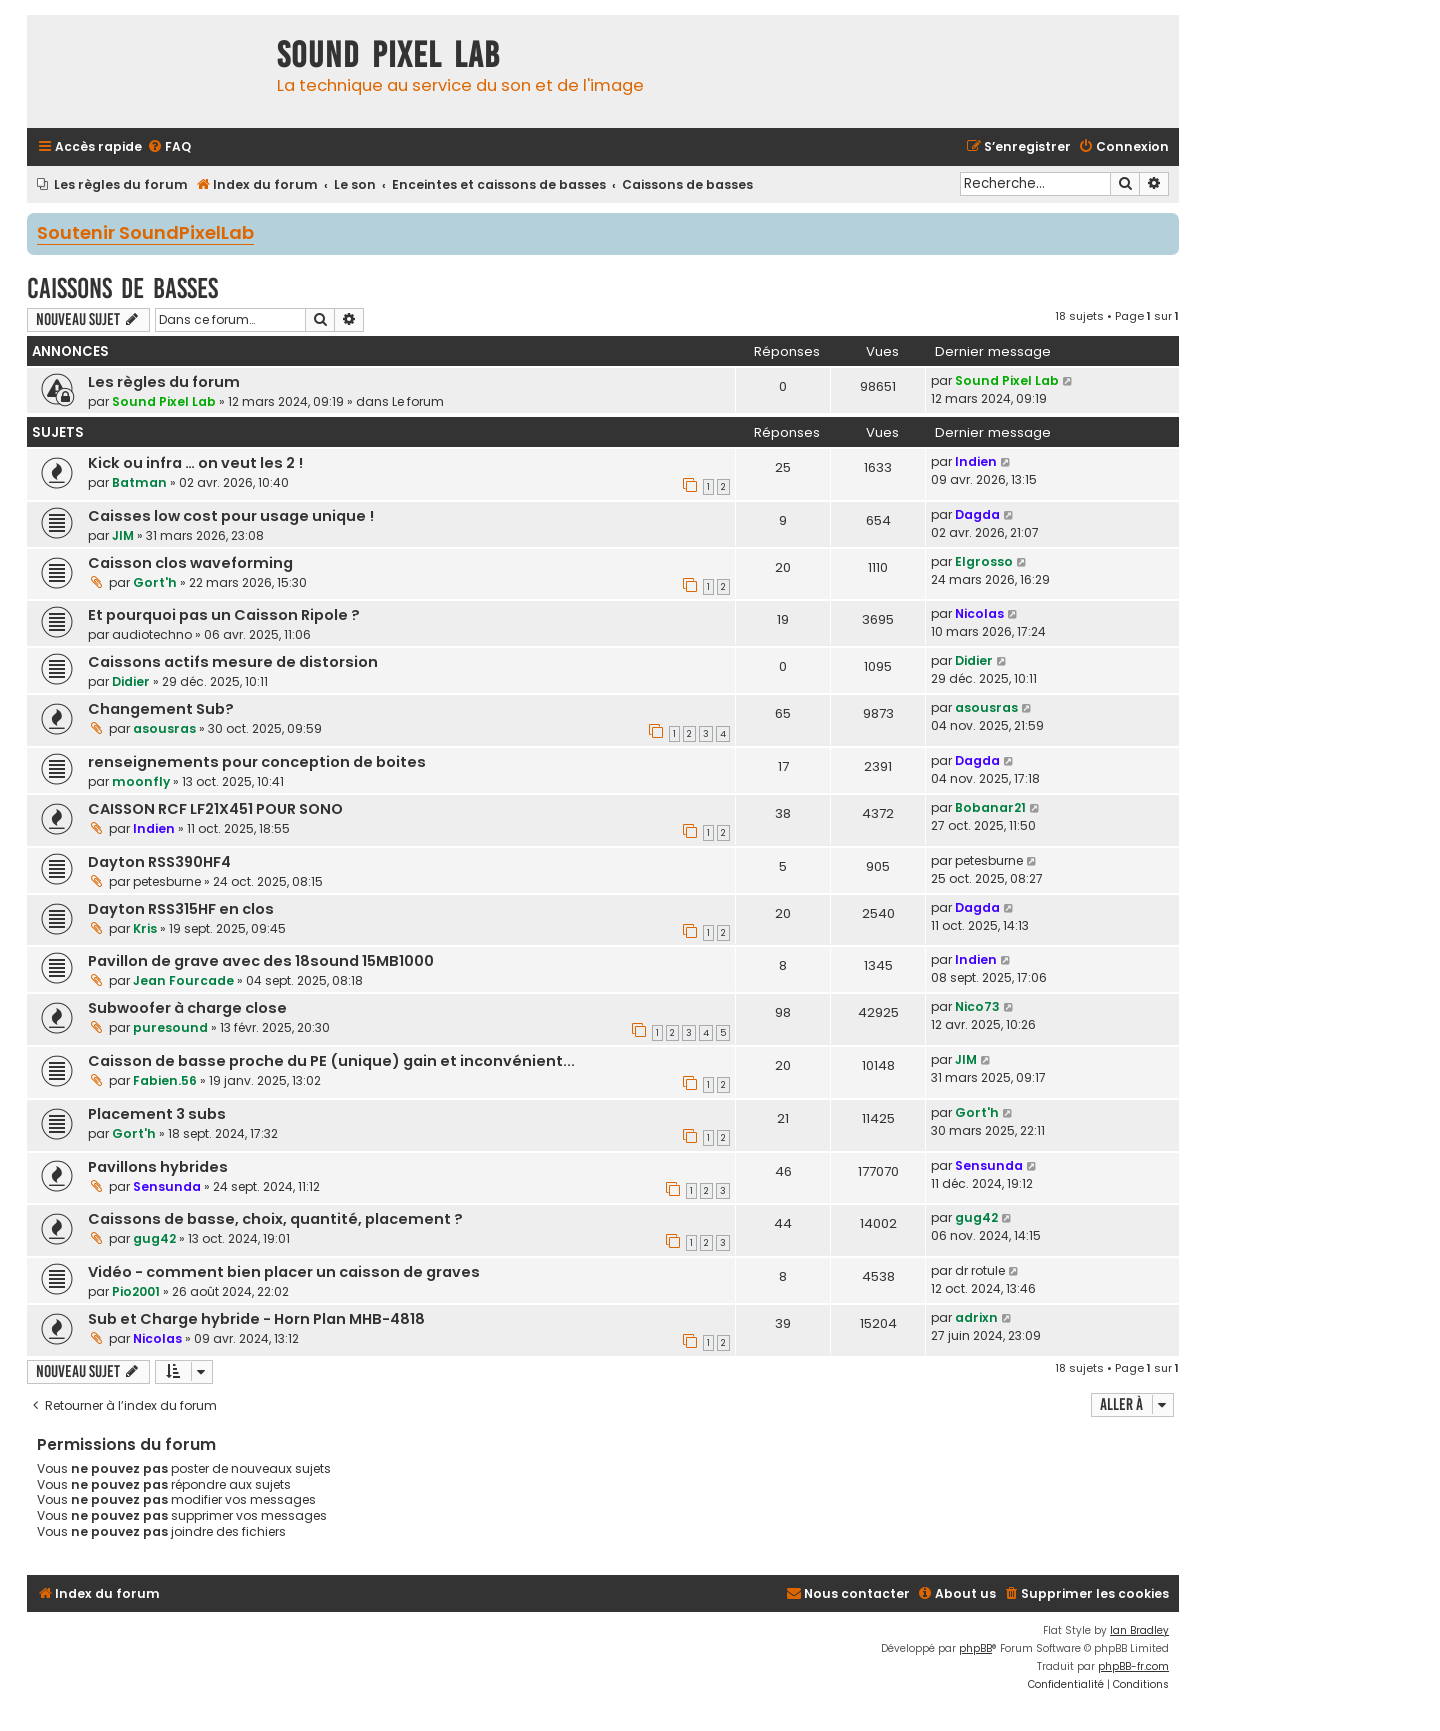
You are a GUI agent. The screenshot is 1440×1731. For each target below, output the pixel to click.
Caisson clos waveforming (190, 563)
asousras (164, 728)
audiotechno (152, 634)
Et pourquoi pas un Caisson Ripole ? (224, 615)
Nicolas (979, 613)
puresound (170, 1027)
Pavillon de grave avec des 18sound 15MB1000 (261, 961)
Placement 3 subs (157, 1114)
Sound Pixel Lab (164, 401)
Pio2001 (136, 1291)
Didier (131, 681)
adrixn (976, 1317)
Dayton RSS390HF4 (159, 862)
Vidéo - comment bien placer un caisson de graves (284, 1272)
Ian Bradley (1139, 1630)
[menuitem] (169, 147)
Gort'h (155, 582)
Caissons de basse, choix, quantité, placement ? (275, 1219)
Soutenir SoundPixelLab (145, 234)
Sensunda (167, 1186)
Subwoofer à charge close (187, 1008)
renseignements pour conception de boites (257, 762)
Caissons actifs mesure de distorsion (233, 662)
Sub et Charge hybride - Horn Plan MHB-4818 (256, 1319)
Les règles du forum (164, 382)
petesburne (167, 881)
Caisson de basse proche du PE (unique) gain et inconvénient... (331, 1061)
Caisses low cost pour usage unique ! (231, 516)
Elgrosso (984, 561)
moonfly (141, 781)
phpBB (975, 1648)
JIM (123, 535)
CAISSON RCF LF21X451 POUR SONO (215, 809)
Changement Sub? (161, 709)
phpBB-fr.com (1133, 1666)
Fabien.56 (165, 1080)
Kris (145, 928)
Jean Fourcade (183, 980)
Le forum (418, 401)
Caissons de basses (122, 288)
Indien (976, 461)
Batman (139, 482)
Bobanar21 (990, 807)
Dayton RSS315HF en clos (181, 909)
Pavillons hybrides (158, 1167)
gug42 (154, 1238)
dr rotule (980, 1270)
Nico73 (977, 1006)
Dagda (977, 514)
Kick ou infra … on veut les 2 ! (195, 463)
